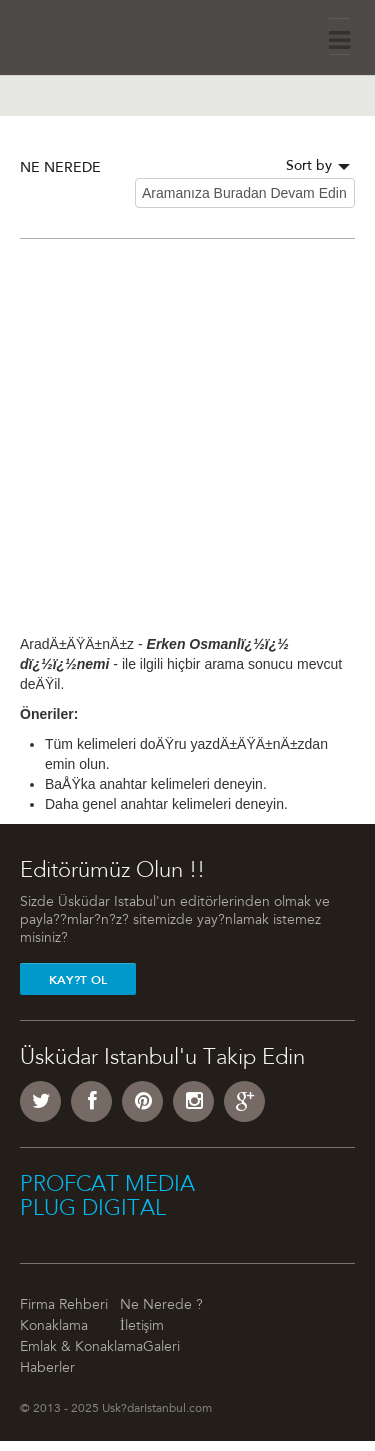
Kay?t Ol (78, 980)
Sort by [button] (318, 167)
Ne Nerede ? (161, 1306)
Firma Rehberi (64, 1306)
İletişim (142, 1327)
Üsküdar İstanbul (76, 34)
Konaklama (54, 1327)
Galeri (161, 1348)
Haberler (47, 1369)
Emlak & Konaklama (81, 1348)
